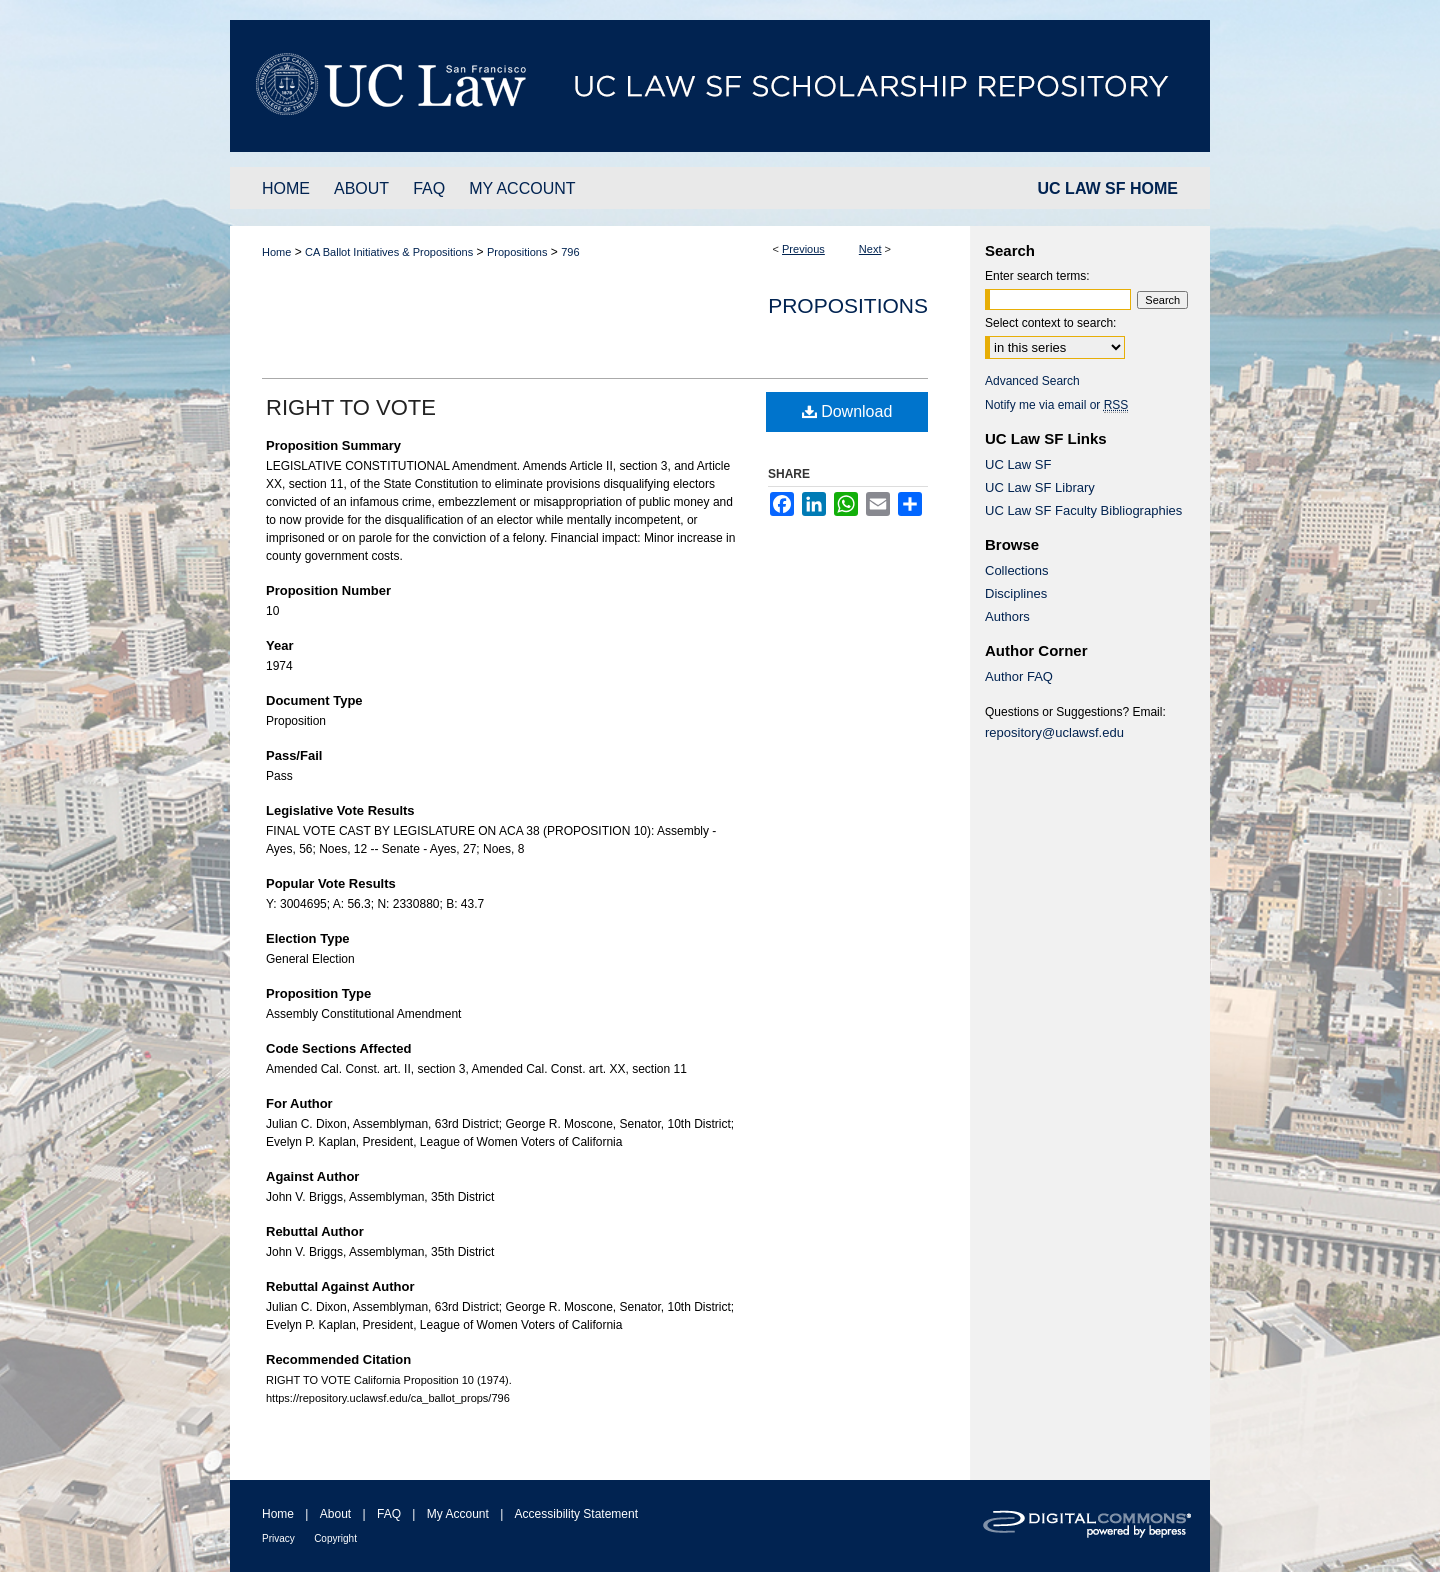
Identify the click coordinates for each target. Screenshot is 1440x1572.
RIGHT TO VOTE (351, 407)
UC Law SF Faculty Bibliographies (1083, 510)
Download (847, 411)
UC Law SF (1018, 464)
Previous (803, 249)
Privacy (278, 1538)
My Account (458, 1514)
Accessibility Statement (576, 1514)
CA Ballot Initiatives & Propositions (389, 252)
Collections (1017, 570)
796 (570, 252)
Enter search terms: (1037, 276)
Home (276, 252)
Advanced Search (1032, 381)
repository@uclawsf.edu (1054, 732)
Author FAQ (1019, 676)
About (335, 1514)
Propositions (517, 252)
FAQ (389, 1514)
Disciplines (1016, 593)
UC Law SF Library (1040, 487)
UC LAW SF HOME (1108, 188)
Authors (1007, 616)
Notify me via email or (1056, 405)
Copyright (335, 1538)
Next (870, 249)
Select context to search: (1050, 323)
